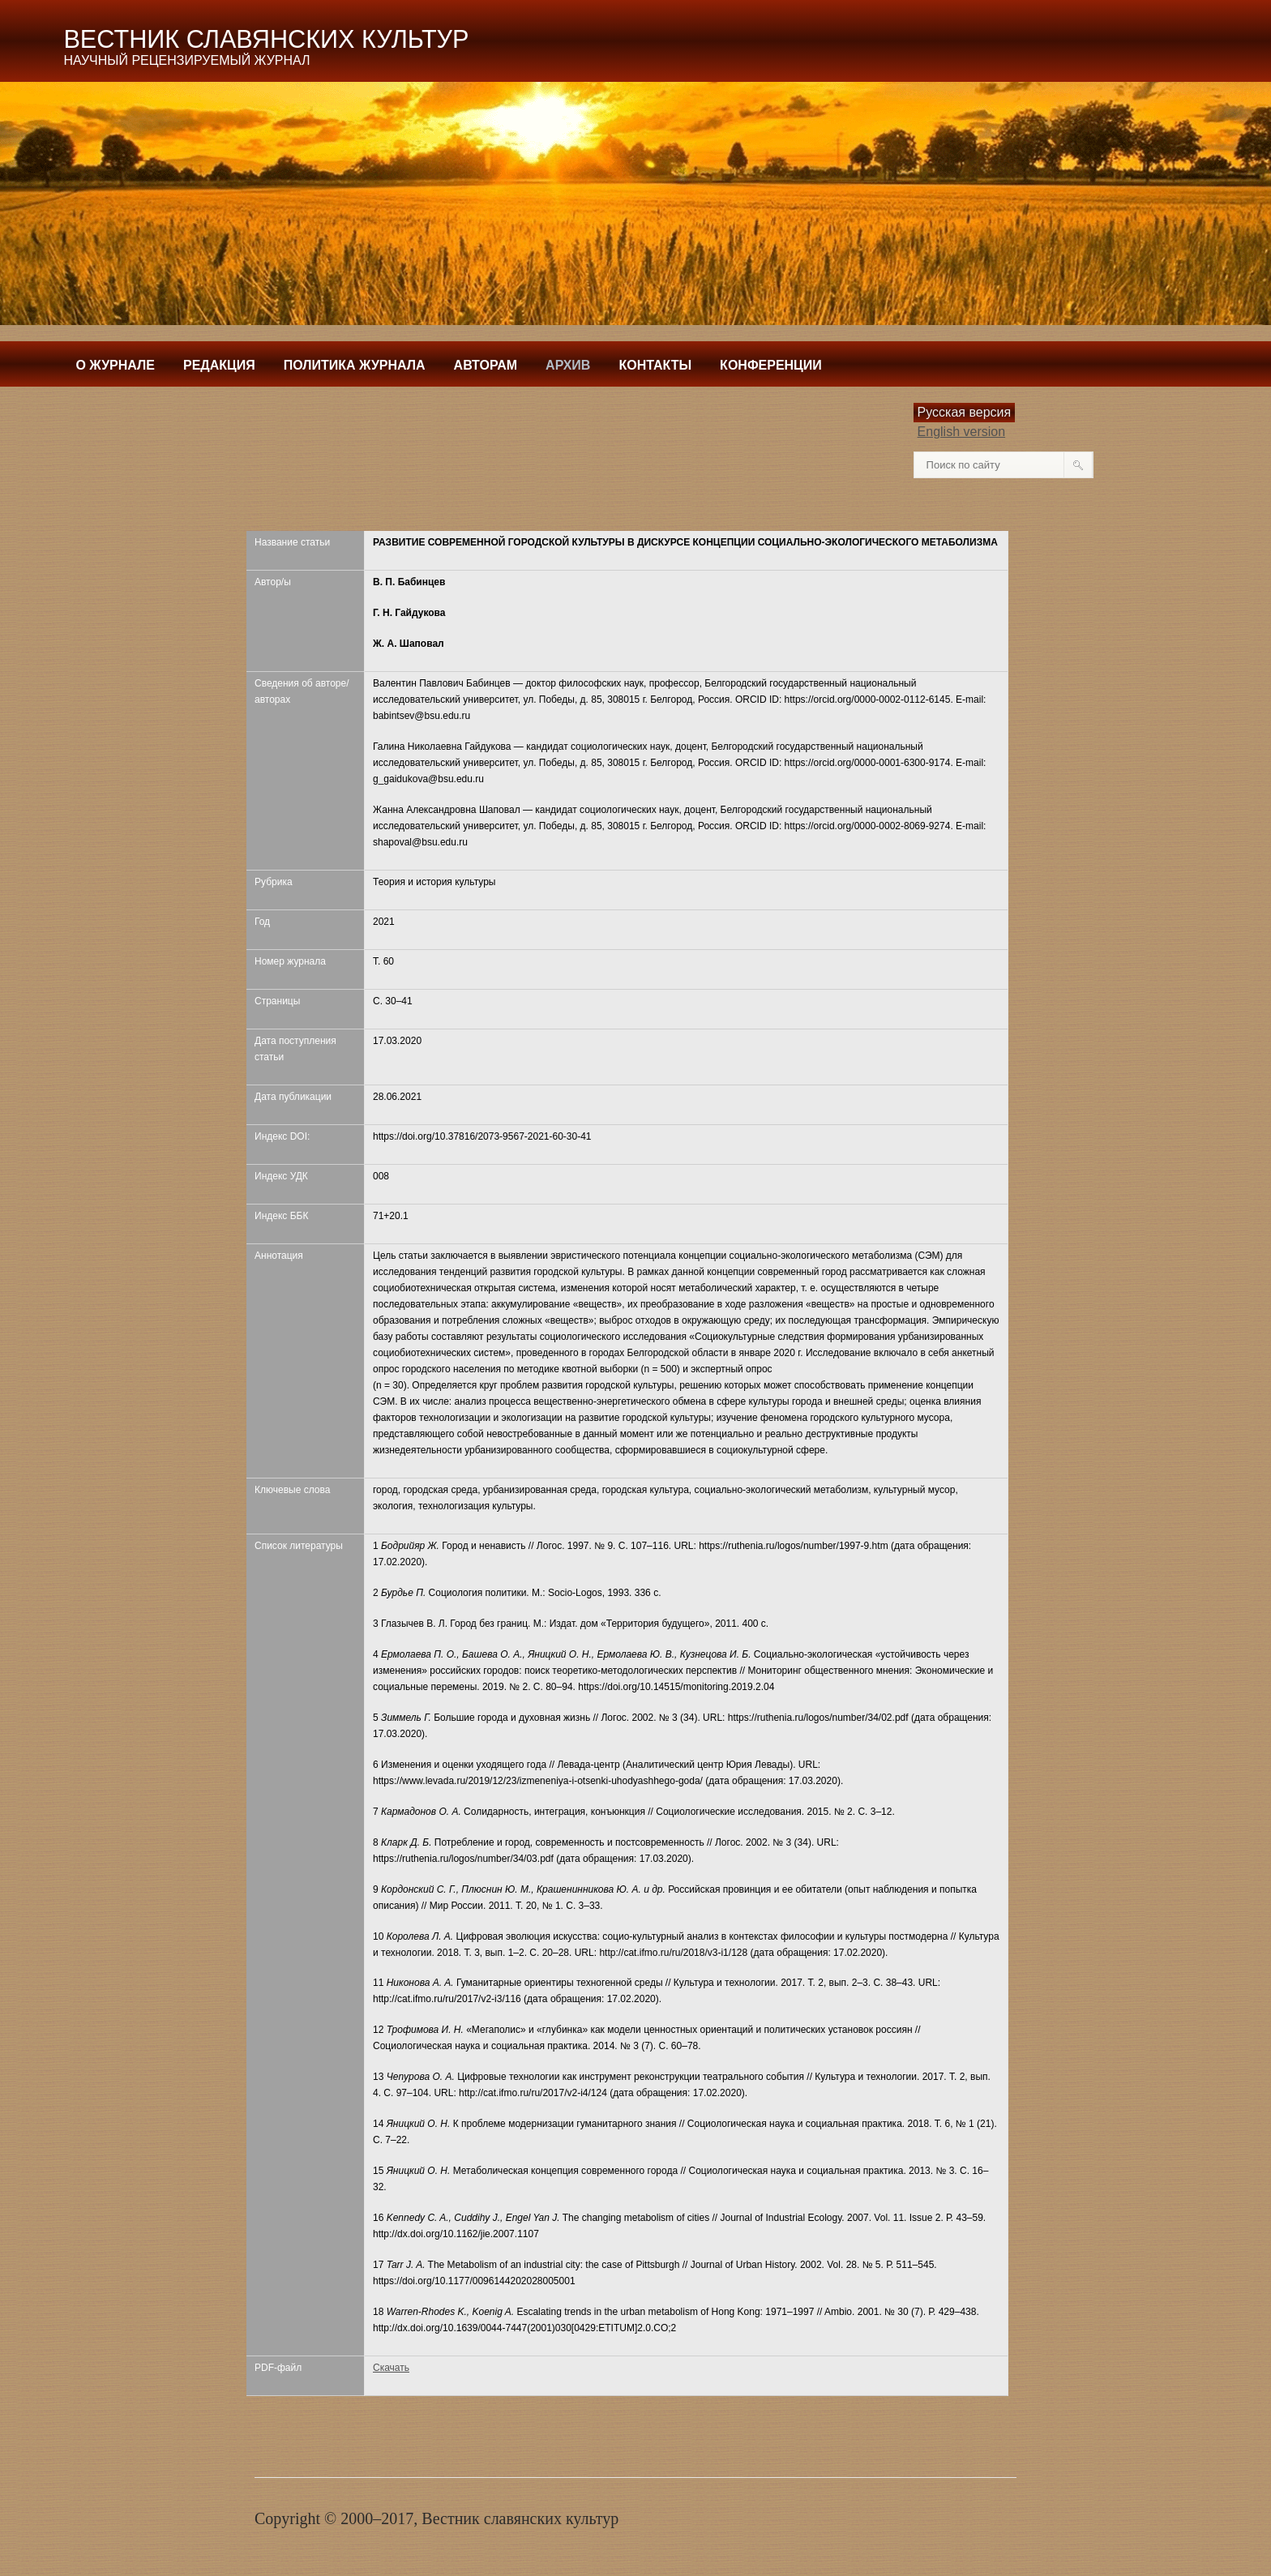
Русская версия (965, 412)
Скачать (391, 2367)
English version (962, 432)
